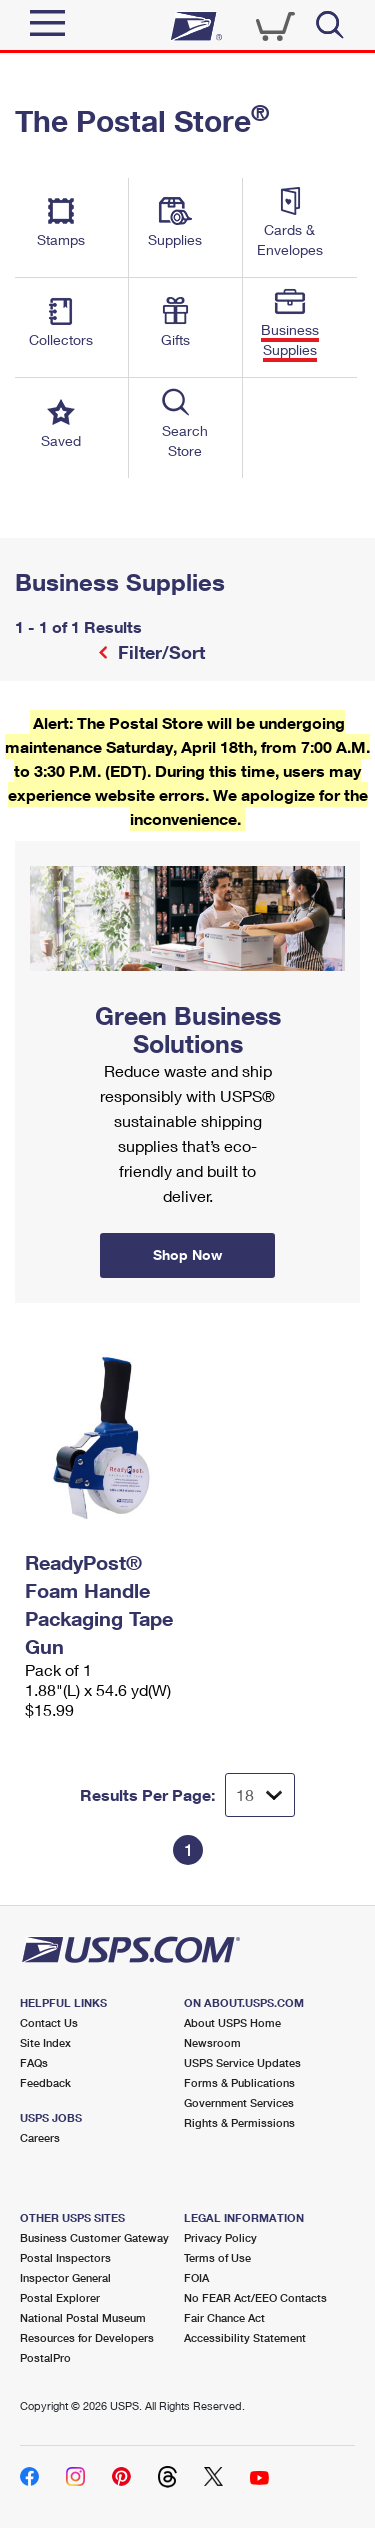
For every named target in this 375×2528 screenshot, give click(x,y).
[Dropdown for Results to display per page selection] (260, 1795)
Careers (40, 2137)
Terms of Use (217, 2257)
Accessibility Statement (245, 2337)
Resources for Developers (87, 2337)
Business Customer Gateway (94, 2237)
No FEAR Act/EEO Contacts (255, 2297)
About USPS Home (232, 2022)
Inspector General (65, 2277)
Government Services (239, 2102)
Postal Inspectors (65, 2257)
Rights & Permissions (239, 2122)
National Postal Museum (83, 2317)
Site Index (45, 2042)
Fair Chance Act (224, 2317)
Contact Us (49, 2022)
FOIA (196, 2277)
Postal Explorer (60, 2297)
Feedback (45, 2082)
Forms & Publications (239, 2082)
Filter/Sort (159, 652)
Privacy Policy (220, 2237)
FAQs (34, 2062)
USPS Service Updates (242, 2062)
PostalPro (45, 2357)
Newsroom (212, 2042)
